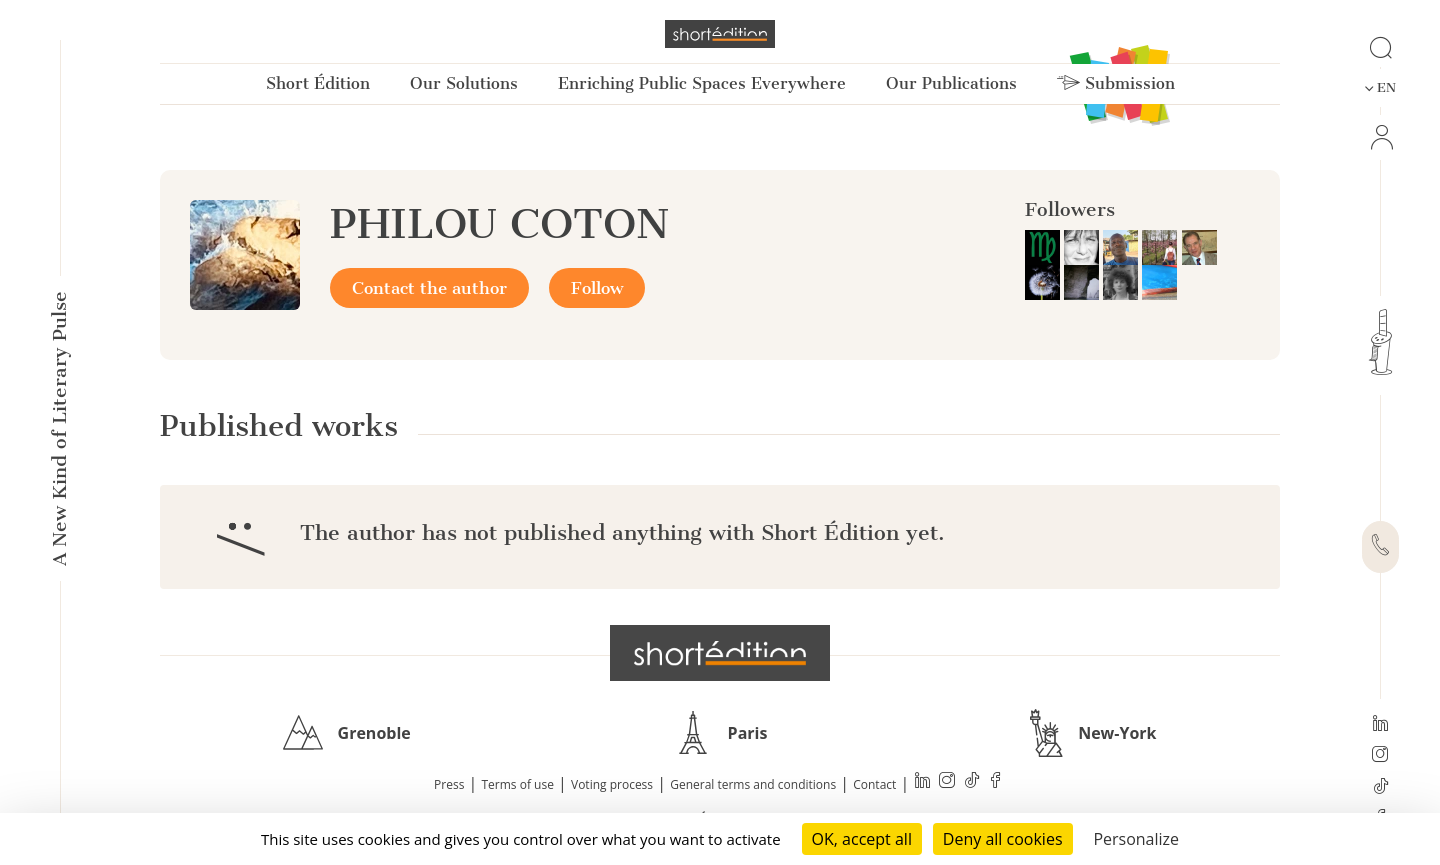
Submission (1116, 83)
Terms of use (518, 784)
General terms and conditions (753, 784)
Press (449, 784)
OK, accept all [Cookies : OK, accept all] (862, 839)
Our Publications (951, 83)
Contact (874, 784)
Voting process (612, 784)
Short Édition (318, 83)
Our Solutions (464, 83)
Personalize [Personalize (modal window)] (1136, 839)
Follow (597, 288)
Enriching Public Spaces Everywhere (702, 83)
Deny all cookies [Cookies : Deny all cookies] (1003, 839)
